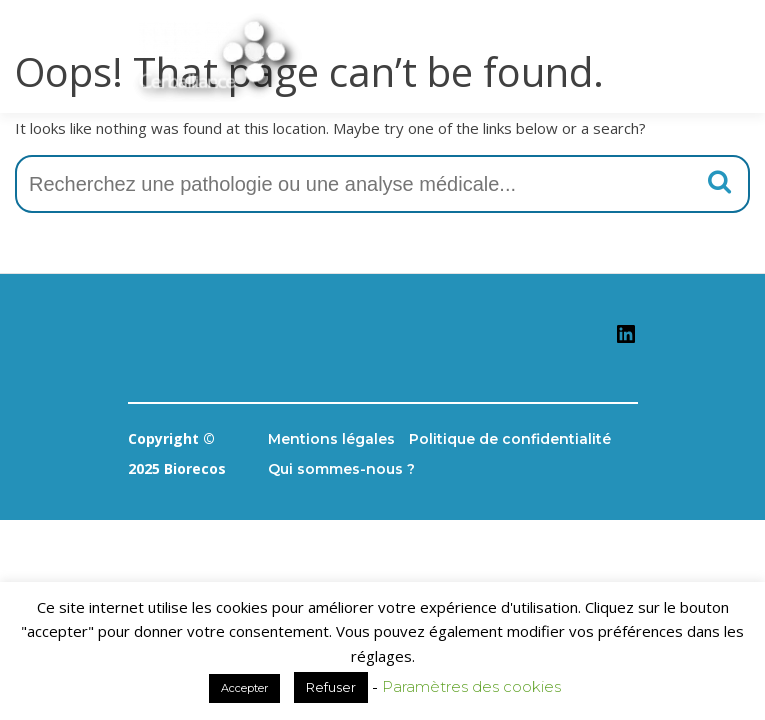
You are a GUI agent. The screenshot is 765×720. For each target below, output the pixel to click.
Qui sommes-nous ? (341, 469)
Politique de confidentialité (510, 439)
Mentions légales (331, 439)
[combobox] (382, 184)
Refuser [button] (331, 687)
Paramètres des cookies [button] (471, 686)
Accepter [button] (244, 688)
